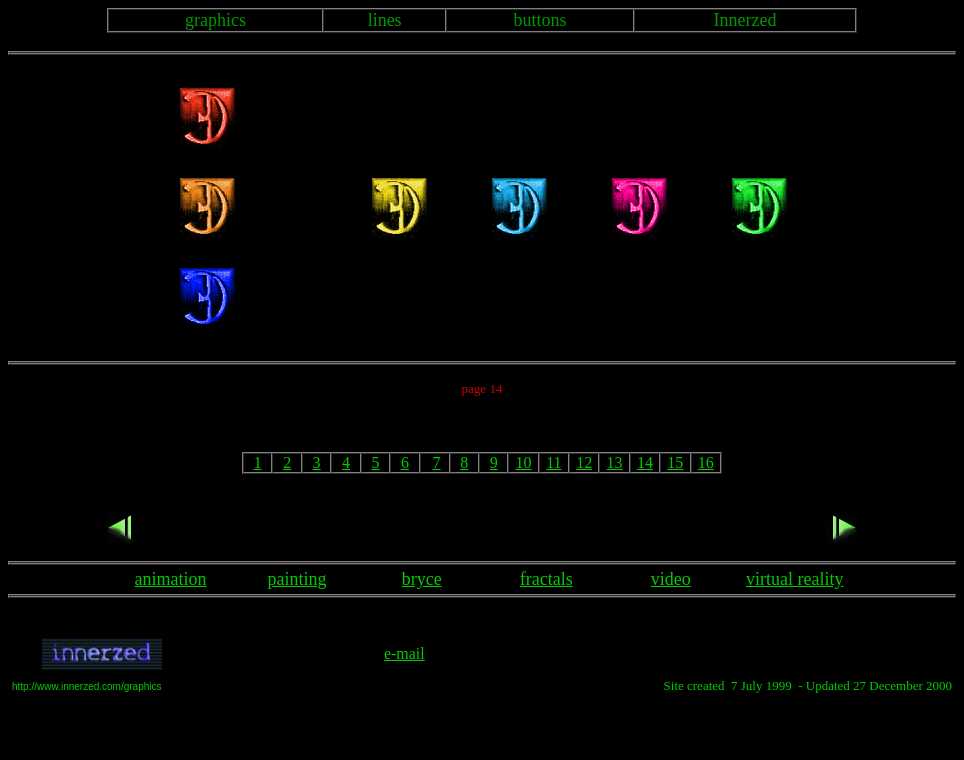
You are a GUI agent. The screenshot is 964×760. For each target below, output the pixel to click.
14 (645, 462)
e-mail (404, 653)
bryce (422, 579)
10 (524, 462)
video (671, 579)
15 (675, 462)
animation (171, 579)
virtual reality (794, 579)
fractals (546, 579)
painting (297, 579)
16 (706, 462)
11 (553, 462)
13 (615, 462)
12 (584, 462)
